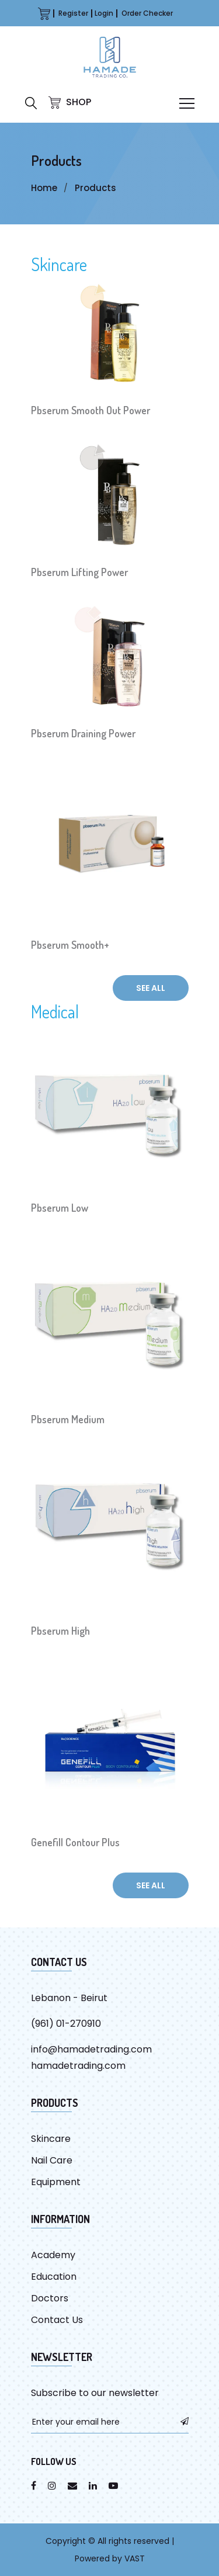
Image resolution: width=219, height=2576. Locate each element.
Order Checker (147, 13)
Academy (53, 2255)
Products (95, 188)
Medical (55, 1011)
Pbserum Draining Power (83, 733)
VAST (134, 2558)
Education (54, 2276)
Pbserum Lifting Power (79, 572)
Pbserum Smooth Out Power (90, 410)
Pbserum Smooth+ (70, 944)
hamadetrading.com (78, 2065)
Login (104, 13)
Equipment (56, 2182)
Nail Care (51, 2160)
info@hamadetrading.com (91, 2049)
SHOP (69, 102)
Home (44, 188)
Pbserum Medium (68, 1419)
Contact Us (57, 2320)
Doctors (49, 2298)
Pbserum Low (59, 1207)
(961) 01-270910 (66, 2023)
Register (73, 13)
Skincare (59, 264)
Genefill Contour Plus (75, 1842)
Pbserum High (60, 1630)
